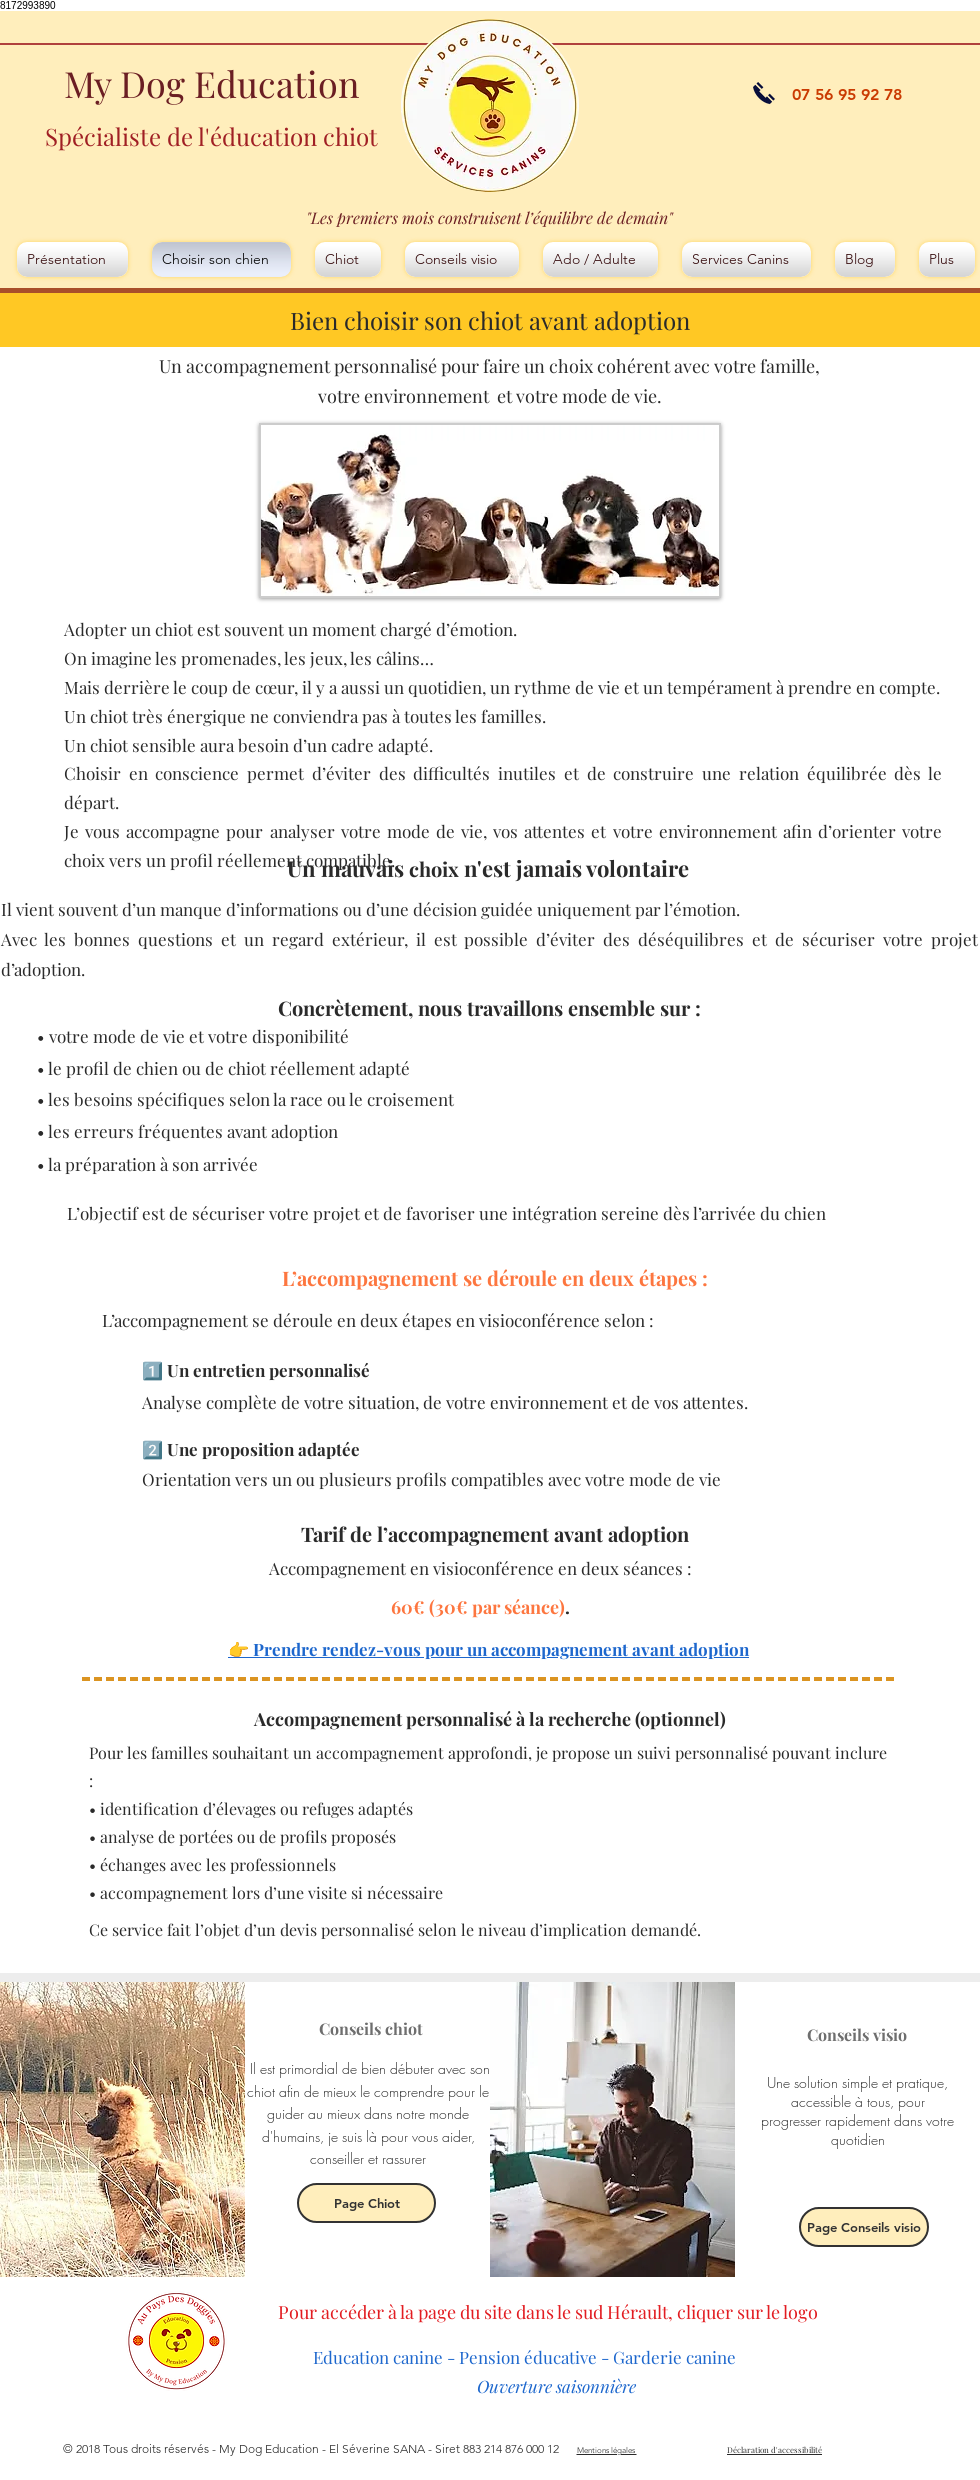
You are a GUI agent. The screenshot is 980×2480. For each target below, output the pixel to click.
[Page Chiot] (366, 2203)
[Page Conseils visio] (864, 2227)
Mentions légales (607, 2450)
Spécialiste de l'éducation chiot (211, 136)
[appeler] (764, 93)
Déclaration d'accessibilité (774, 2449)
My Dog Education (211, 83)
